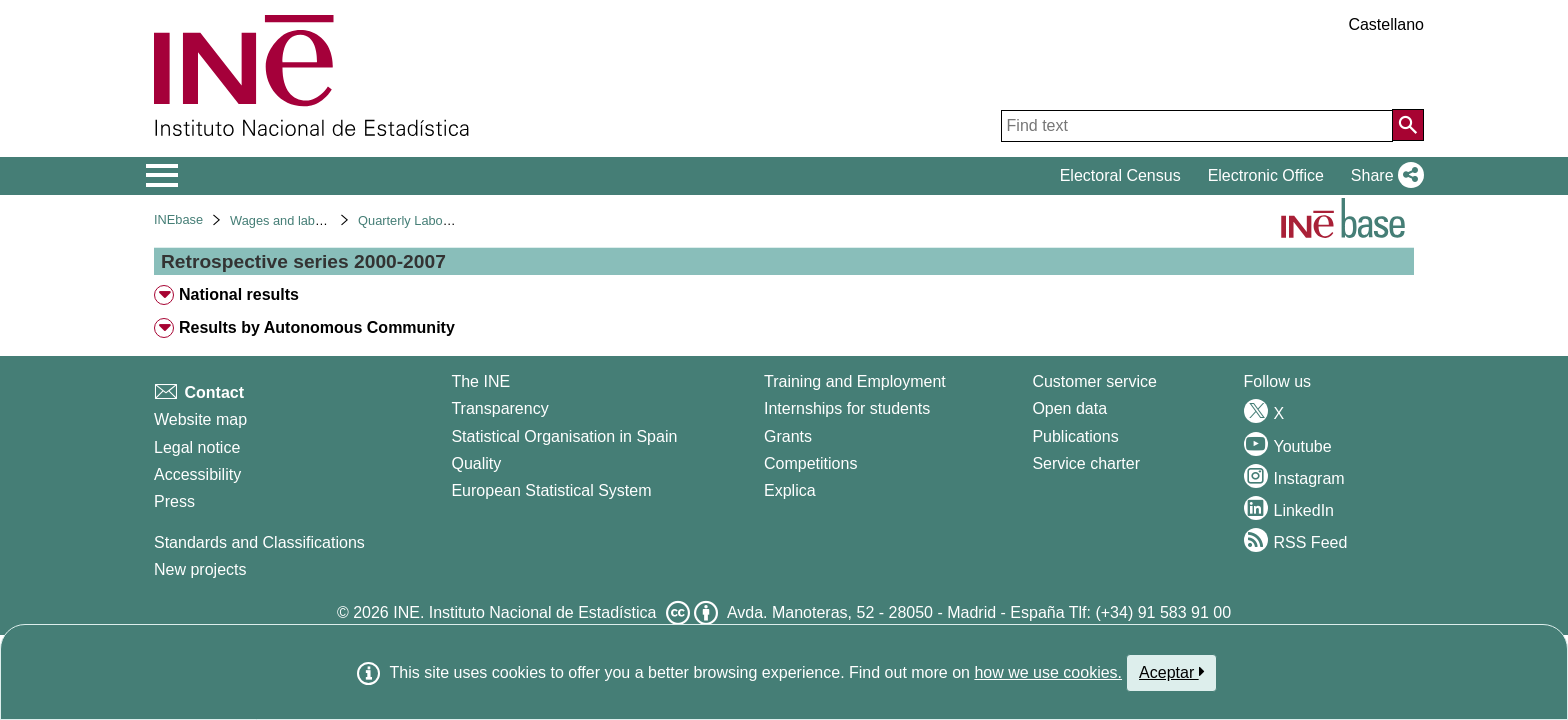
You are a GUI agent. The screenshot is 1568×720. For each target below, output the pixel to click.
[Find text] (1197, 126)
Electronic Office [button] (1266, 175)
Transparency (499, 408)
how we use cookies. (1048, 672)
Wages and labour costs (298, 220)
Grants (788, 436)
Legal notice (197, 447)
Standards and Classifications (259, 542)
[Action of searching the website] (1408, 125)
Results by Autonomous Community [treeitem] (317, 327)
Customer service (1094, 381)
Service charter (1086, 463)
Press (174, 501)
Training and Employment (855, 381)
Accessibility (197, 474)
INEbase (178, 219)
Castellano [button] (1386, 24)
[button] (1383, 176)
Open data (1069, 408)
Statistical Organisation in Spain (564, 436)
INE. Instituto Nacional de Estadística (524, 612)
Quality (476, 463)
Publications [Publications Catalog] (1075, 436)
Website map (200, 419)
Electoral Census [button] (1120, 175)
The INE (480, 381)
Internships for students (847, 408)
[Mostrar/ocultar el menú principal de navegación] (162, 176)
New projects (200, 569)
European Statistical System (551, 490)
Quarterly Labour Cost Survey (442, 220)
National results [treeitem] (239, 294)
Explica (790, 490)
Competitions (810, 463)
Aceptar (1171, 672)
